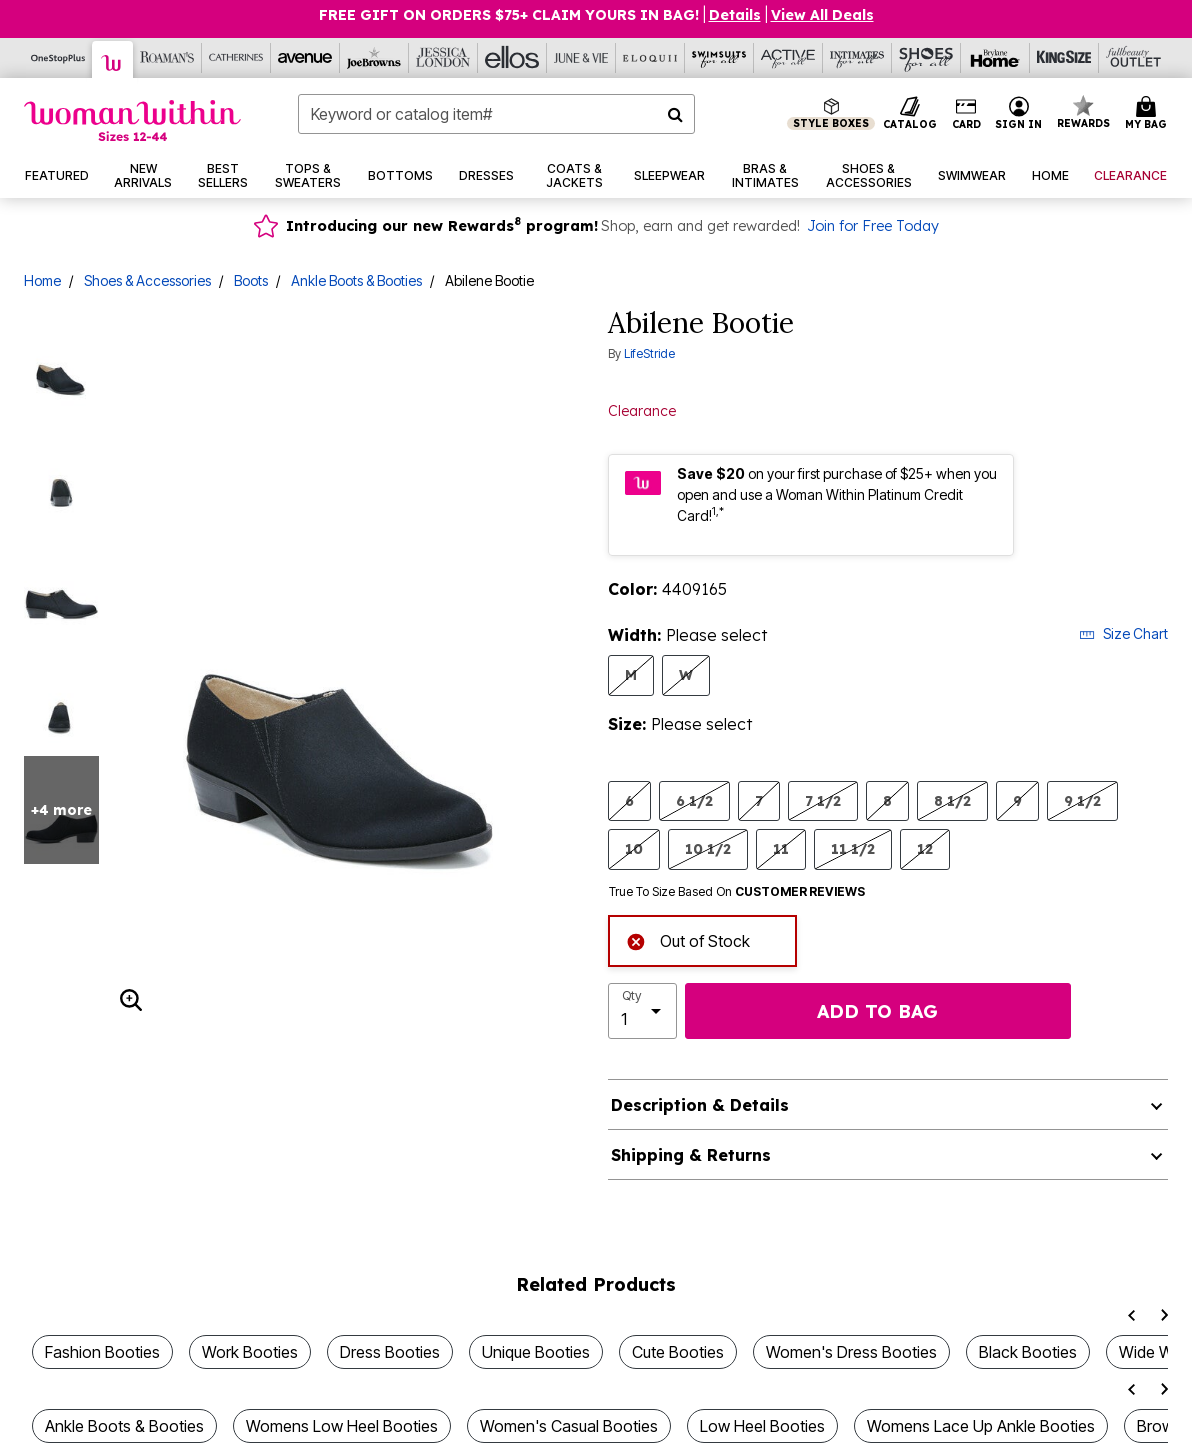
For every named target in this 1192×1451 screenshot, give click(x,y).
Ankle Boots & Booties (356, 280)
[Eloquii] (650, 58)
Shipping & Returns (691, 1155)
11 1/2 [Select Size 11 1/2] (853, 848)
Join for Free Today (873, 226)
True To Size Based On (737, 892)
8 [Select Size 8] (887, 800)
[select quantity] (642, 1011)
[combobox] (496, 114)
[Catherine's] (236, 58)
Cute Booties (678, 1352)
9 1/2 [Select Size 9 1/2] (1082, 800)
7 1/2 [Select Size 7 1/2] (823, 800)
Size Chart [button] (1123, 633)
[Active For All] (788, 58)
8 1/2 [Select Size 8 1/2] (952, 800)
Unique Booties (536, 1352)
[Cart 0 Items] (1149, 114)
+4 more (61, 810)
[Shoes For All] (926, 58)
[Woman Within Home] (132, 120)
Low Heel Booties (762, 1426)
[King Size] (1064, 58)
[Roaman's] (167, 58)
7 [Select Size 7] (759, 800)
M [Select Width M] (631, 674)
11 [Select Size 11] (781, 848)
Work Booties (250, 1352)
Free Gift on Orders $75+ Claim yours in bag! (509, 15)
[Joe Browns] (374, 58)
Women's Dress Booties (851, 1352)
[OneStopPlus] (58, 58)
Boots (251, 280)
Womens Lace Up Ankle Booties (981, 1426)
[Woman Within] (113, 59)
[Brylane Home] (995, 58)
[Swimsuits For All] (719, 58)
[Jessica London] (443, 58)
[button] (1019, 114)
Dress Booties (390, 1352)
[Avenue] (305, 58)
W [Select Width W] (686, 674)
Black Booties (1028, 1352)
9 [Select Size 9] (1017, 800)
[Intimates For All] (857, 58)
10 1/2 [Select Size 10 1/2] (708, 848)
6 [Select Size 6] (629, 800)
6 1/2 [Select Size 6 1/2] (694, 800)
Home (42, 280)
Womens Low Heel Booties (342, 1426)
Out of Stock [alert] (688, 939)
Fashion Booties (102, 1352)
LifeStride (649, 353)
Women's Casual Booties (569, 1426)
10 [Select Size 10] (634, 848)
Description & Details (700, 1105)
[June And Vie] (581, 58)
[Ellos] (512, 58)
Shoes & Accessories (147, 280)
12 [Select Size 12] (925, 848)
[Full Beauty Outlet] (1133, 58)
